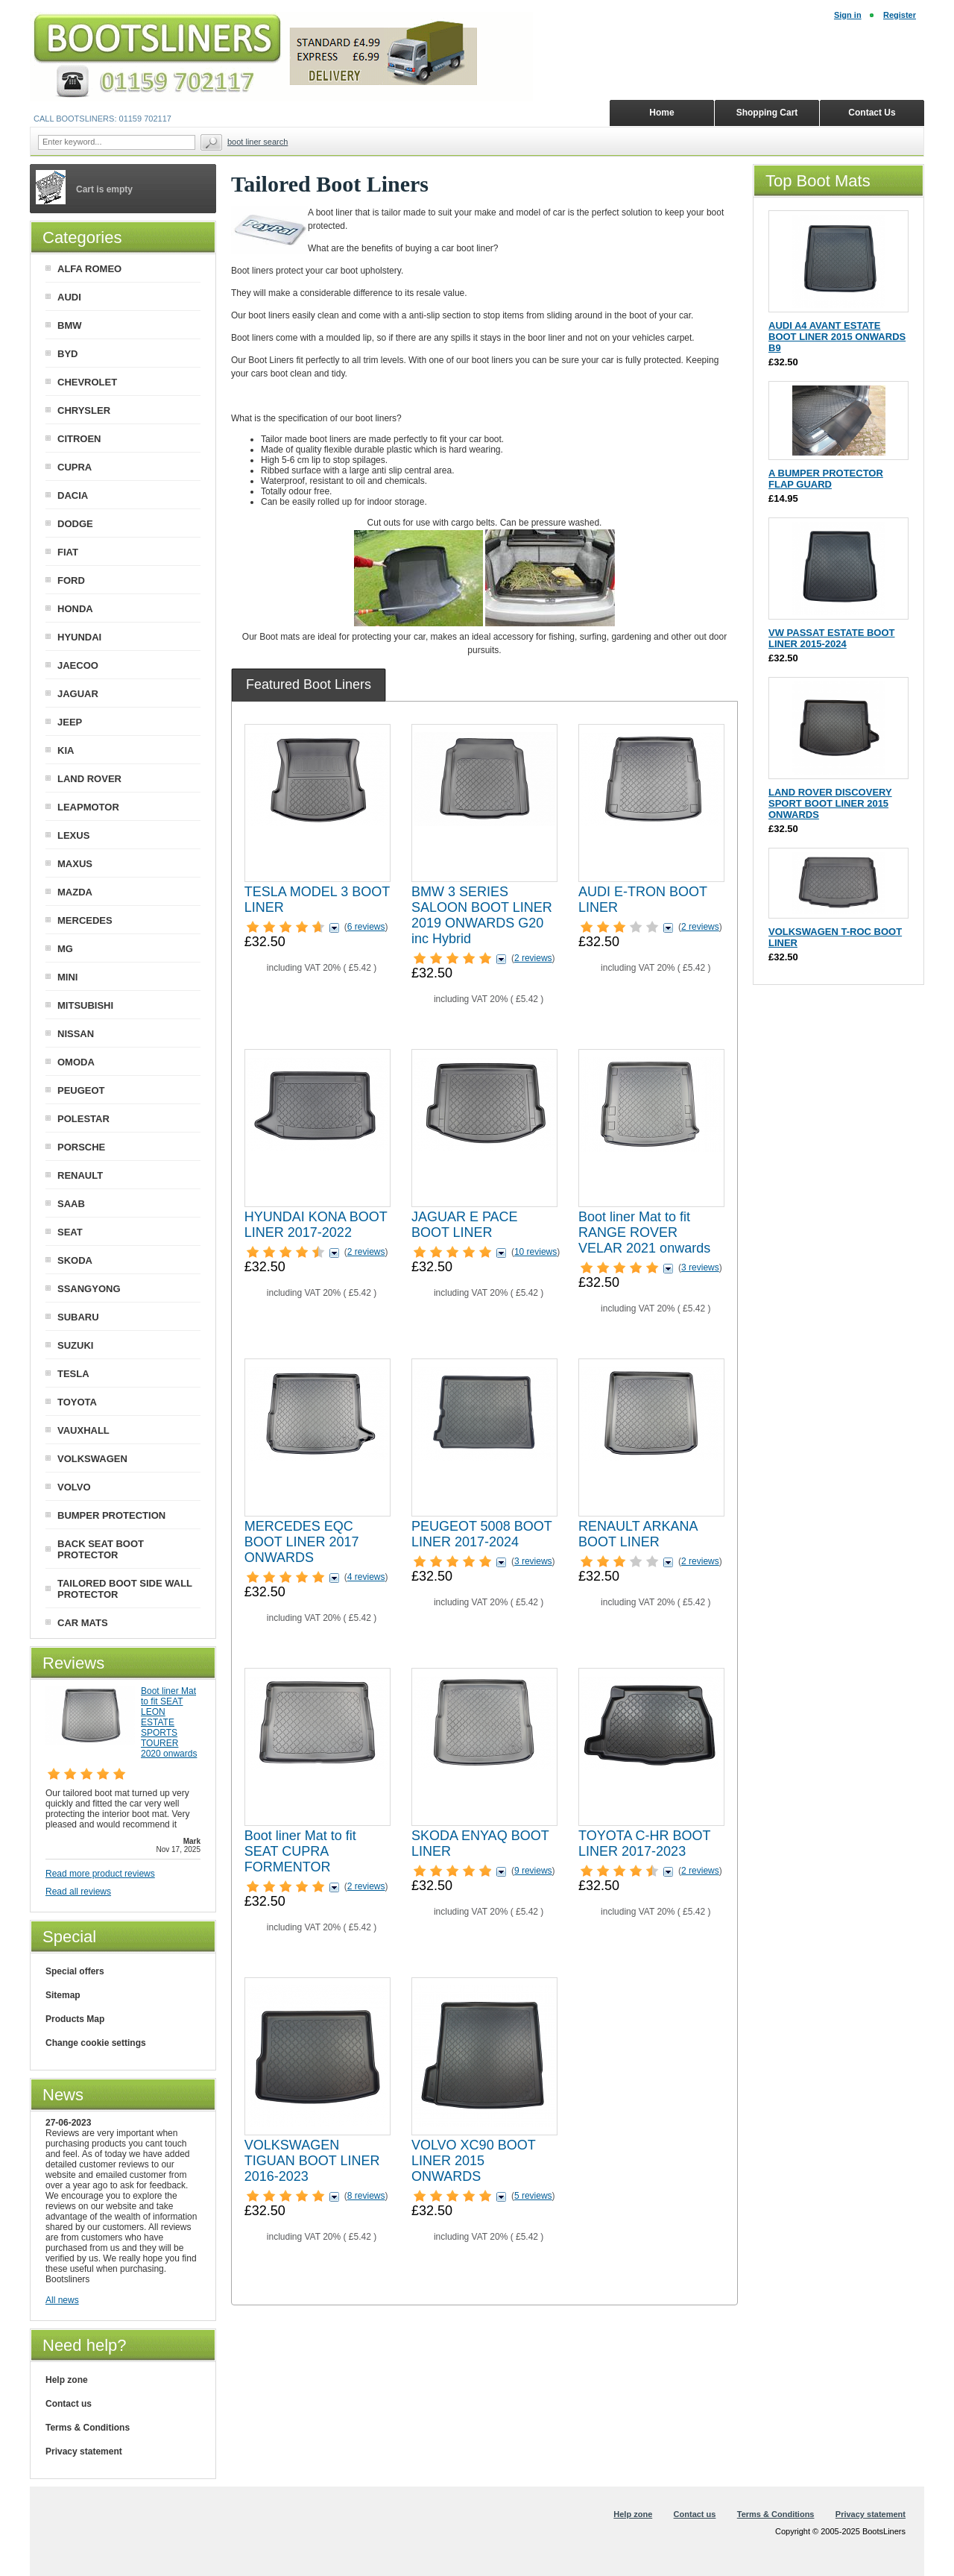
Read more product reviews (100, 1873)
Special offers (74, 1971)
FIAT (67, 552)
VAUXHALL (83, 1430)
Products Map (74, 2019)
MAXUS (74, 863)
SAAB (71, 1203)
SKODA (74, 1260)
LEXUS (73, 835)
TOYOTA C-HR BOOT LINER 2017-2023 (644, 1843)
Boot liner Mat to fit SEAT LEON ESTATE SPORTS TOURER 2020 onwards (169, 1722)
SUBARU (78, 1317)
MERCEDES (85, 920)
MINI (67, 977)
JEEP (69, 722)
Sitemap (62, 1995)
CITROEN (79, 438)
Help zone (66, 2380)
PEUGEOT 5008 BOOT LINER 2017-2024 (481, 1534)
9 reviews (533, 1870)
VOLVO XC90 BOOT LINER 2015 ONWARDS (473, 2161)
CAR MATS (82, 1622)
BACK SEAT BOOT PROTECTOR (100, 1549)
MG (65, 948)
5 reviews (533, 2196)
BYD (67, 353)
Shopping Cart (767, 112)
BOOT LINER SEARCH (257, 141)
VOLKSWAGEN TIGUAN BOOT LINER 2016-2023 (312, 2161)
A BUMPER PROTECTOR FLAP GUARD (825, 478)
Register (899, 14)
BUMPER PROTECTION (111, 1515)
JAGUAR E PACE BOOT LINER (464, 1224)
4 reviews (366, 1577)
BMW (69, 325)
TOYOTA (77, 1402)
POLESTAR (83, 1118)
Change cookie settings (95, 2043)
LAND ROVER (89, 778)
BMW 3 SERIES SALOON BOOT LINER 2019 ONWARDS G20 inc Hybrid (481, 915)
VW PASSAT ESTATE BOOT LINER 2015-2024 (831, 638)
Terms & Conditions (87, 2427)
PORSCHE (81, 1147)
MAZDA (74, 892)
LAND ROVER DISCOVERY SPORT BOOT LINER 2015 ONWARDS (830, 803)
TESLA (73, 1373)
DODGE (75, 523)
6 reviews (366, 927)
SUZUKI (75, 1345)
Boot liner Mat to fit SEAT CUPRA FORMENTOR (300, 1851)
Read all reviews (78, 1891)
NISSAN (75, 1033)
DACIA (72, 495)
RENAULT (80, 1175)
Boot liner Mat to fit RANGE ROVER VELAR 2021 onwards (644, 1232)
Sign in (848, 14)
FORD (71, 580)
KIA (65, 750)
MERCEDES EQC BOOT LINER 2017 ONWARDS (301, 1542)
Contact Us (871, 112)
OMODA (76, 1062)
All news (62, 2300)
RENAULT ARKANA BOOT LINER (637, 1534)
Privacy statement (83, 2451)
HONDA (75, 608)
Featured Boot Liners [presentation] (308, 684)
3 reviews (700, 1267)
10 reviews (535, 1252)
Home (661, 112)
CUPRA (74, 467)
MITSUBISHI (85, 1005)
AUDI (69, 297)
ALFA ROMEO (89, 268)
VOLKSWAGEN (92, 1458)
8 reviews (366, 2196)
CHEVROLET (87, 382)
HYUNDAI (79, 637)
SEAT (70, 1232)
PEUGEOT (81, 1090)
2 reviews (533, 958)
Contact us (68, 2404)
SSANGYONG (89, 1288)
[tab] (308, 684)
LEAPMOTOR (88, 807)
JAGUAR (77, 693)
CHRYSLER (83, 410)
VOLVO (74, 1487)
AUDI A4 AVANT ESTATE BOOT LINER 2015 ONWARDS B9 (837, 336)
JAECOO (77, 665)
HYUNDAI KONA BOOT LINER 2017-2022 (316, 1224)
